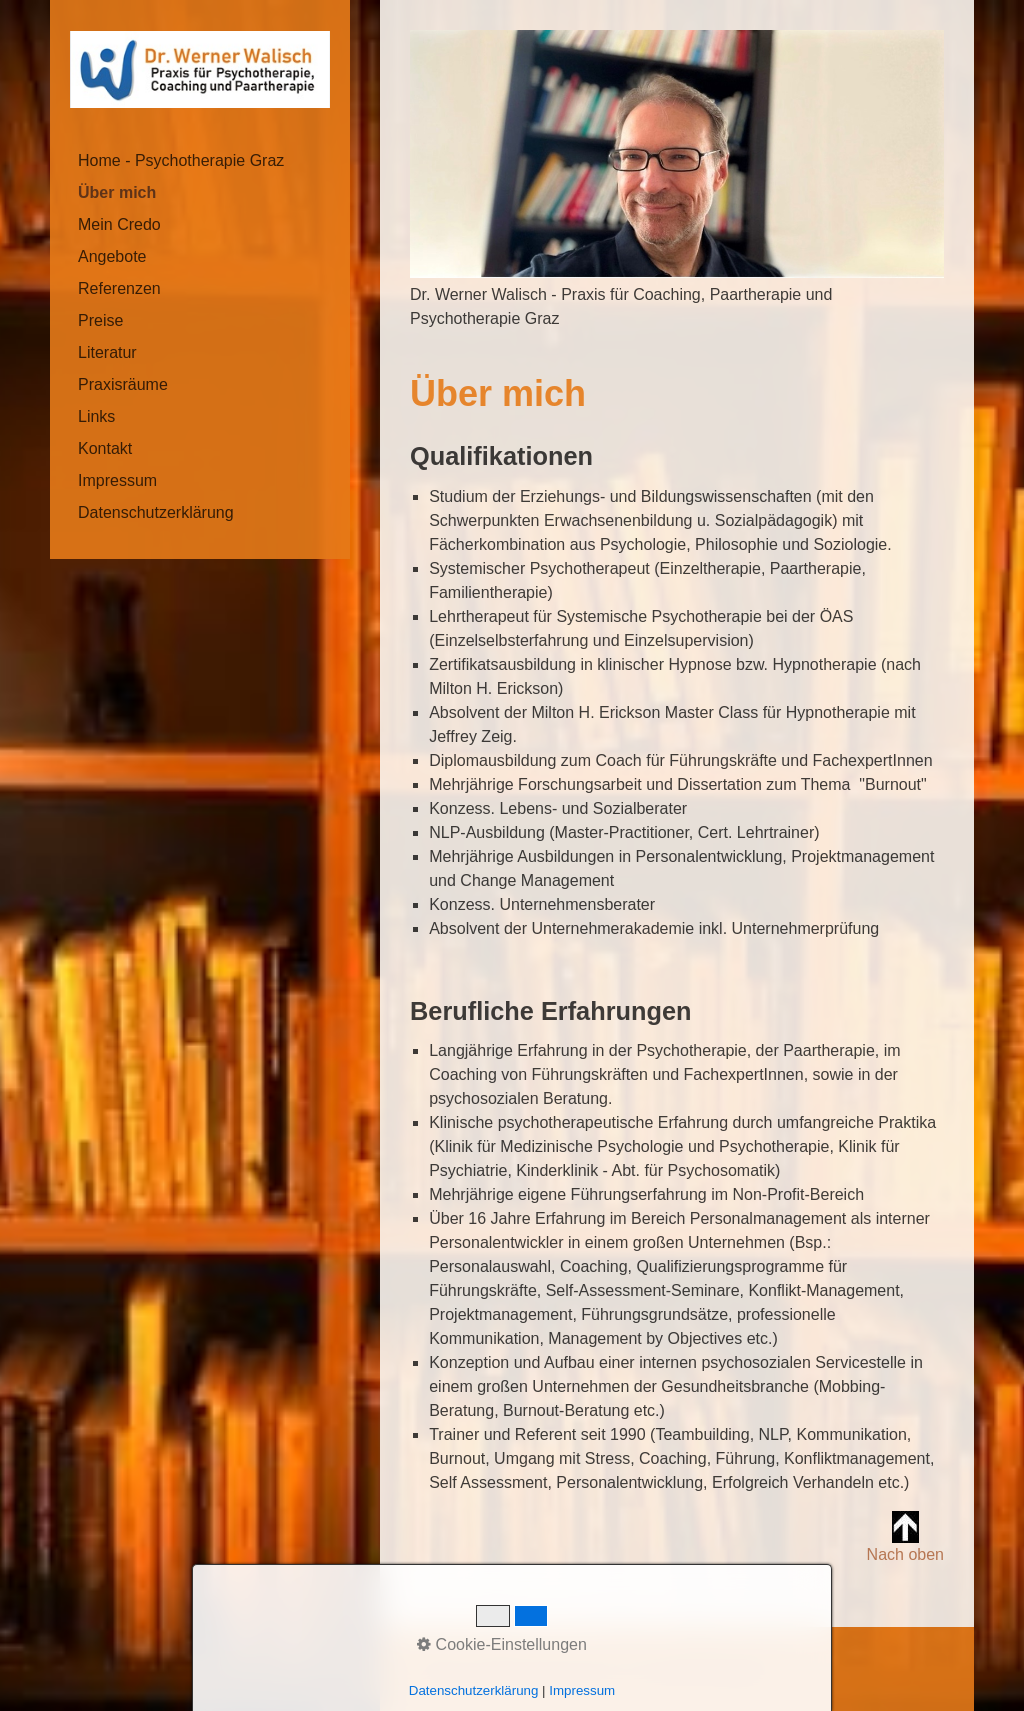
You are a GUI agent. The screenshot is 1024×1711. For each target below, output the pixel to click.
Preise (100, 320)
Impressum (117, 480)
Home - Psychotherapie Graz (181, 160)
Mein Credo (119, 224)
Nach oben (905, 1537)
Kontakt (105, 448)
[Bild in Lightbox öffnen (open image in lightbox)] (677, 154)
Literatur (107, 352)
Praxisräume (123, 384)
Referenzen (119, 288)
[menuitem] (200, 161)
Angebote (112, 256)
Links (96, 416)
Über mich (117, 192)
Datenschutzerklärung (156, 512)
